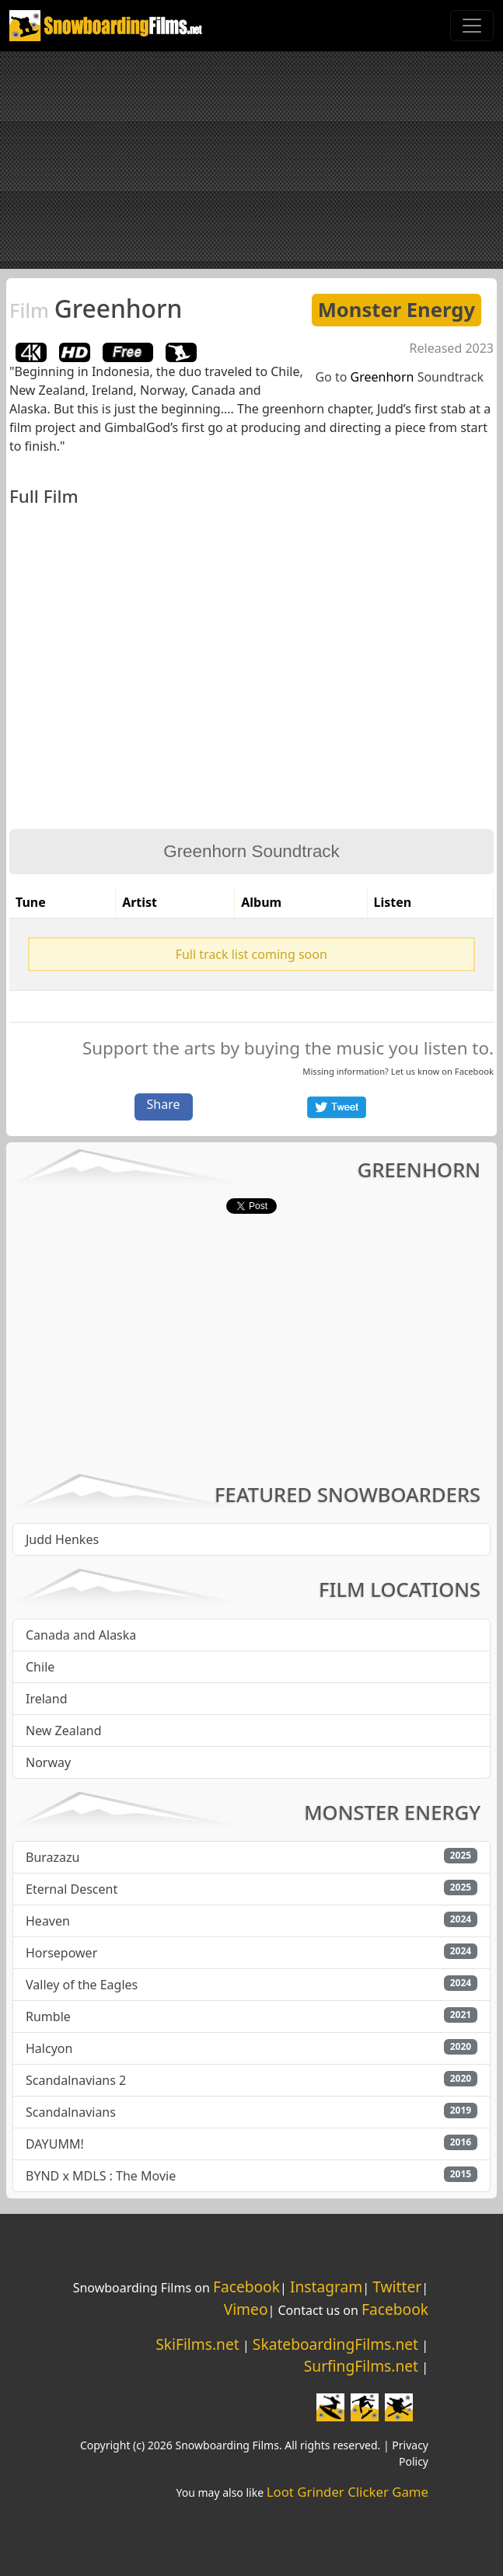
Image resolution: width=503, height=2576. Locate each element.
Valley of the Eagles (82, 1984)
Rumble (48, 2016)
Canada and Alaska (81, 1635)
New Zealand (64, 1730)
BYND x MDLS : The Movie (101, 2175)
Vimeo (246, 2309)
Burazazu (52, 1857)
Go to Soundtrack (399, 376)
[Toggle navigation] (472, 25)
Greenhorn (95, 308)
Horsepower (61, 1952)
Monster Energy (396, 309)
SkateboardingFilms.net (335, 2344)
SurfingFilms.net (361, 2365)
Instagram (326, 2286)
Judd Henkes (62, 1539)
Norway (48, 1762)
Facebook (474, 1071)
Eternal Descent (71, 1889)
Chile (40, 1666)
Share (163, 1104)
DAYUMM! (55, 2143)
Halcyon (49, 2048)
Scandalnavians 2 (76, 2080)
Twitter (396, 2286)
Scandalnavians (71, 2112)
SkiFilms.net (197, 2344)
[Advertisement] (251, 160)
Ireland (47, 1698)
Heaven (48, 1920)
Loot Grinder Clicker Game (347, 2492)
